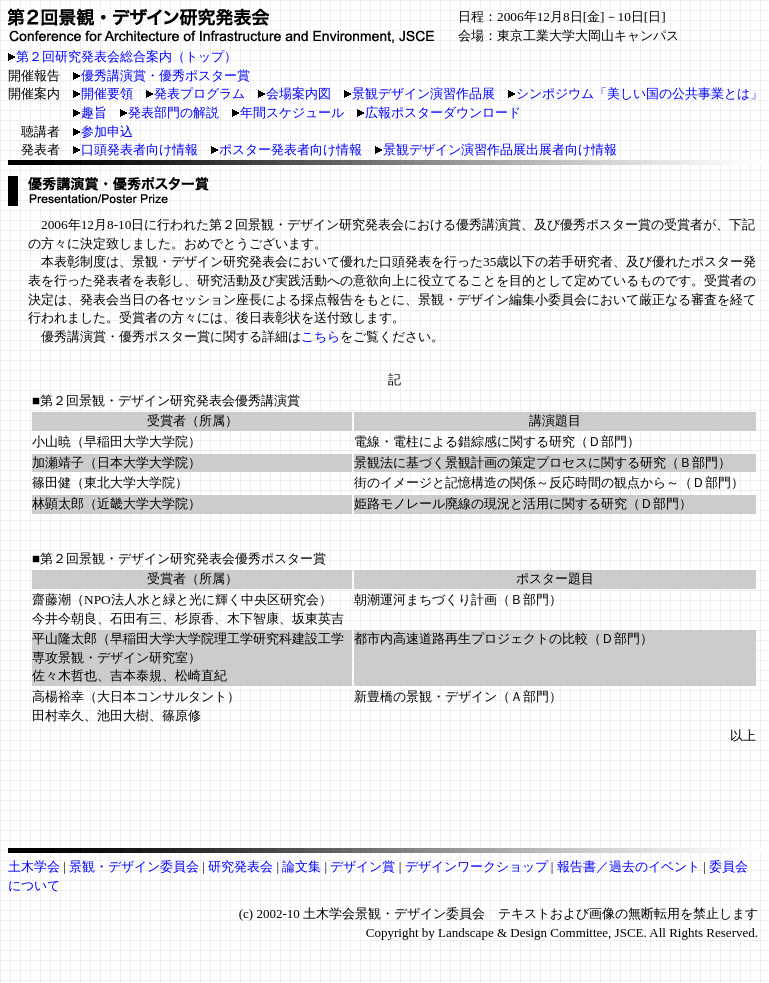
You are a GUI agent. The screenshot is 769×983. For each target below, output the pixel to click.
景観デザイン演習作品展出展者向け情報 (496, 149)
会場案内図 (294, 93)
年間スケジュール (288, 112)
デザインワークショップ (478, 866)
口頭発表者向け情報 (135, 149)
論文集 (301, 866)
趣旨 (90, 112)
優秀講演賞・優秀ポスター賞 (165, 75)
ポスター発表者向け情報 (286, 149)
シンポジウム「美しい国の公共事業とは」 (635, 93)
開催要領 (103, 93)
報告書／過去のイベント (628, 866)
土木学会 (35, 866)
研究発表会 (240, 866)
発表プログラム (195, 93)
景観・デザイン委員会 (135, 866)
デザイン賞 (364, 866)
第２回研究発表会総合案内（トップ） (126, 56)
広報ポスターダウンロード (439, 112)
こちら (320, 336)
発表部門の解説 (169, 112)
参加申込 (103, 131)
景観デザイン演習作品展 (419, 93)
